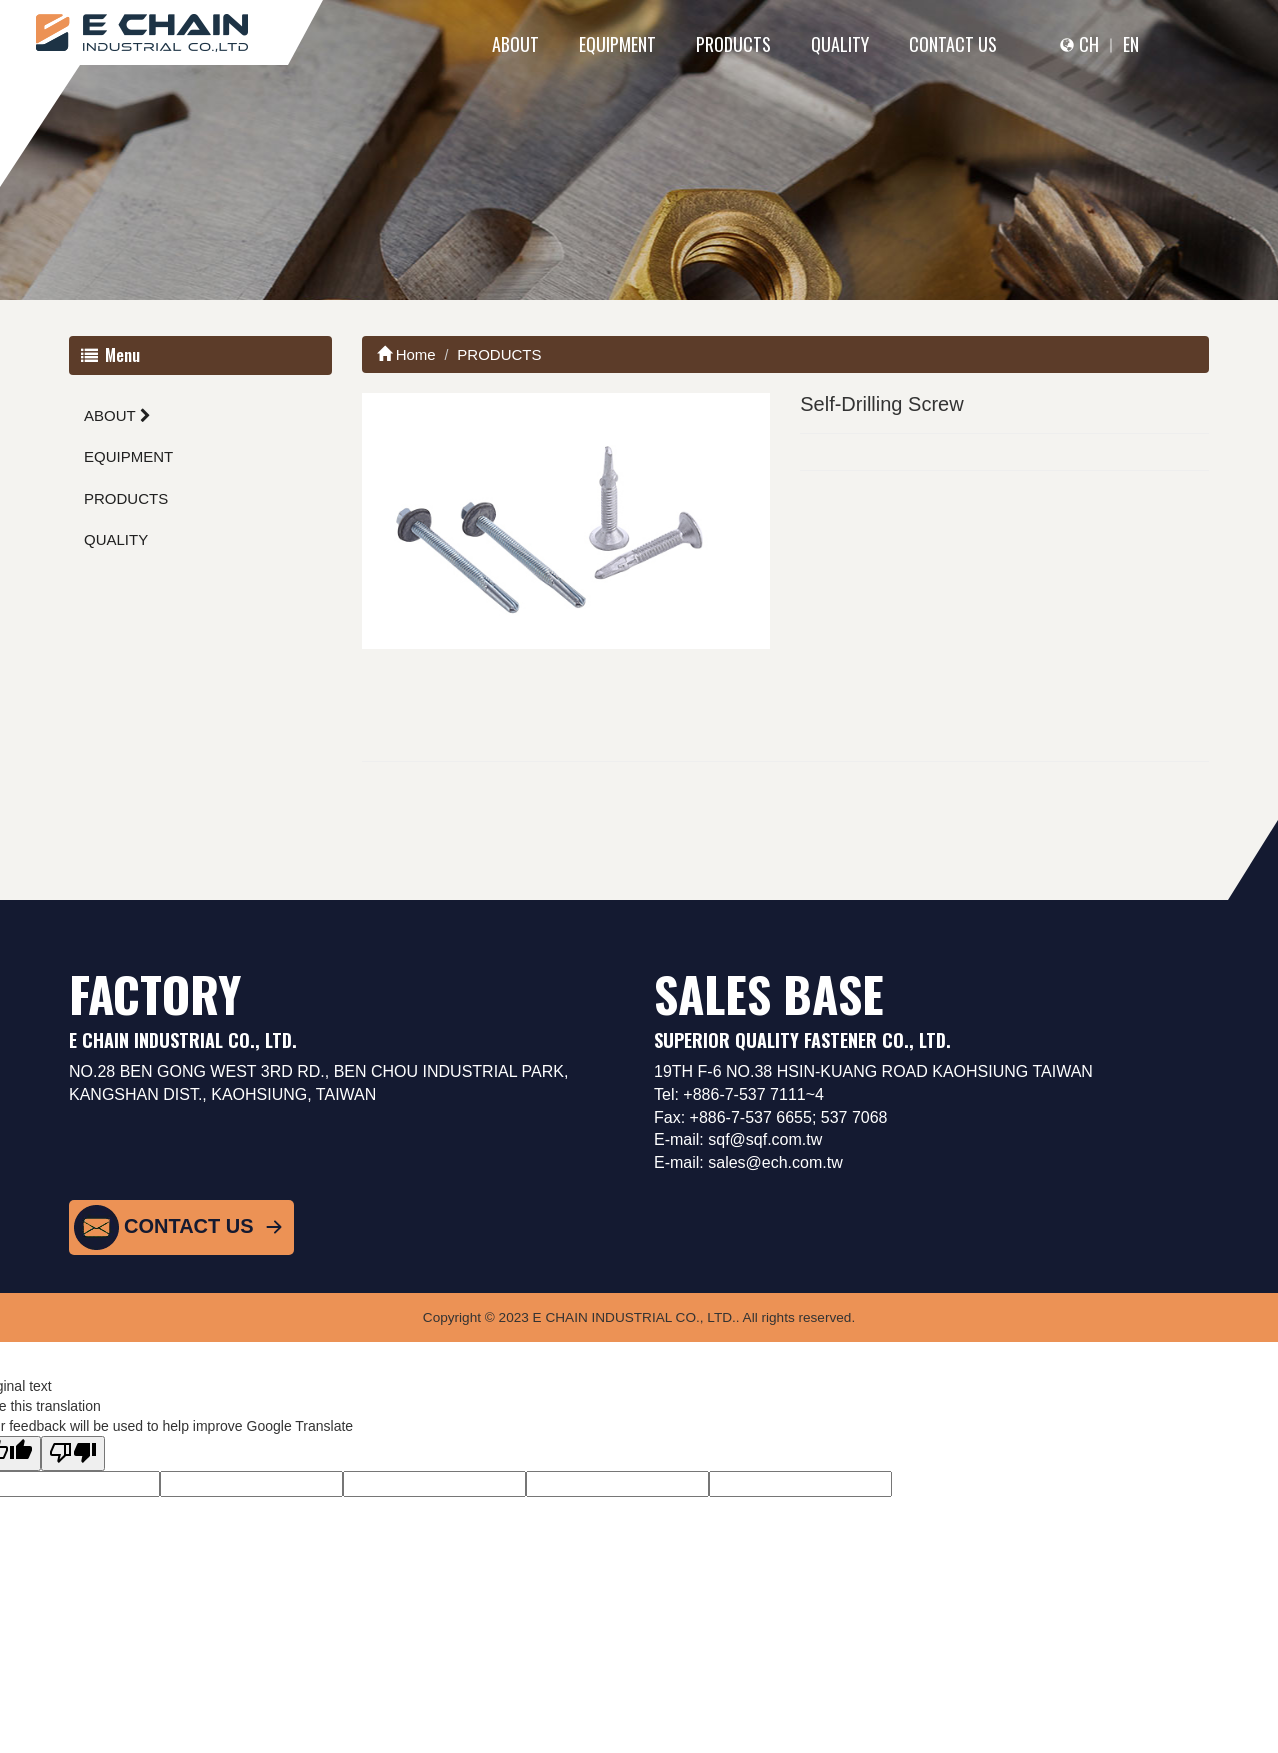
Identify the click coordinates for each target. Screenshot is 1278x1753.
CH (1089, 44)
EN (1131, 44)
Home (406, 354)
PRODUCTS (733, 44)
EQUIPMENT (617, 44)
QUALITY (840, 44)
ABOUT (515, 44)
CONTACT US (953, 44)
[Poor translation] (73, 1453)
